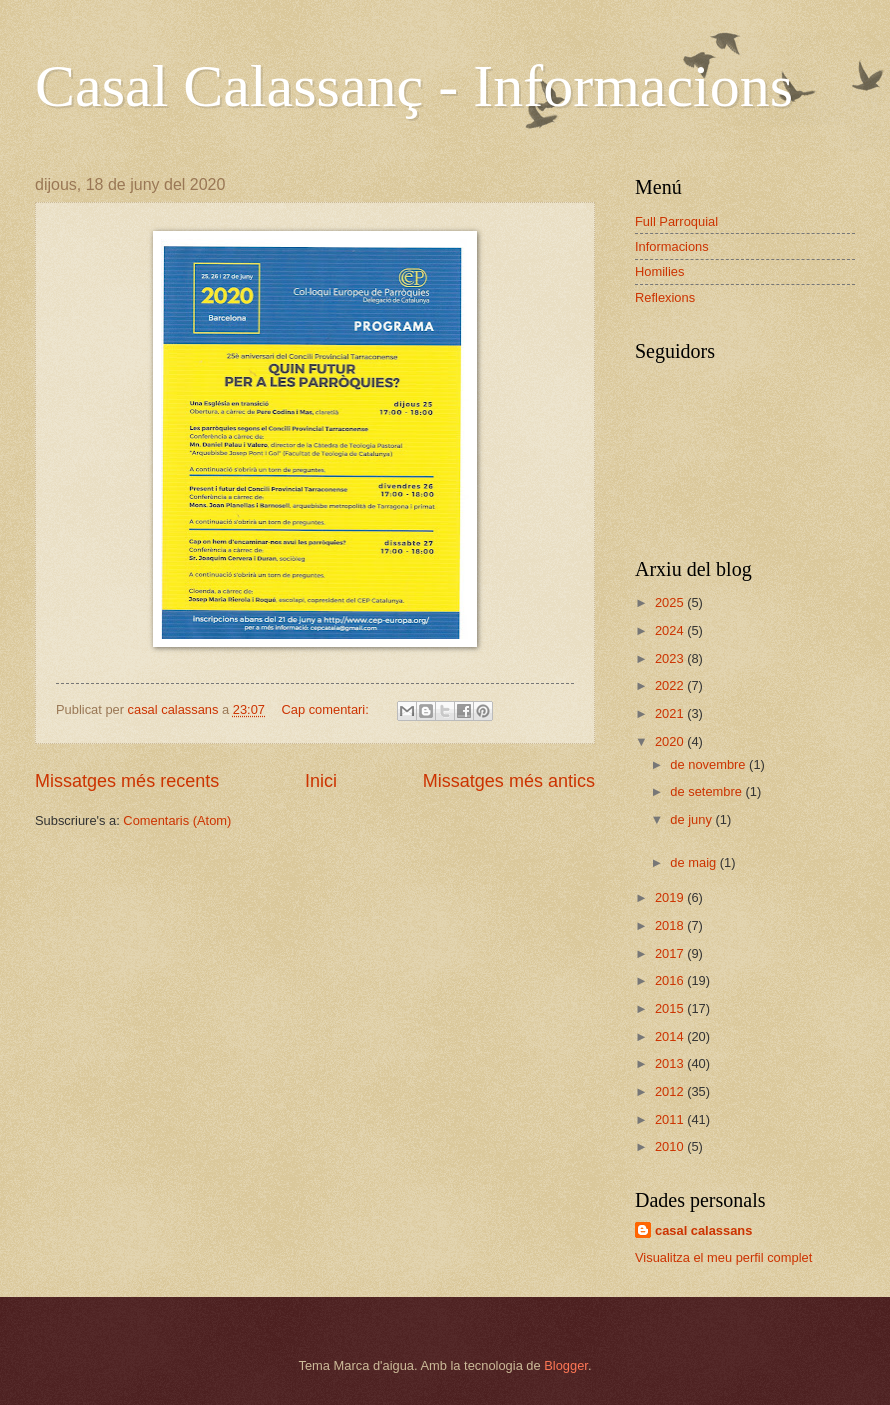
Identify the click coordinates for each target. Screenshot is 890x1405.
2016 (671, 980)
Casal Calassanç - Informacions (414, 86)
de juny (692, 819)
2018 (671, 925)
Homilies (659, 271)
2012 (671, 1091)
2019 (671, 897)
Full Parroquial (676, 221)
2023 (671, 658)
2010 (671, 1146)
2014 (671, 1036)
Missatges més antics (509, 781)
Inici (321, 781)
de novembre (709, 764)
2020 (671, 741)
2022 (671, 685)
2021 (671, 713)
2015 (671, 1008)
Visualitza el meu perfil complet (723, 1257)
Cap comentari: (326, 709)
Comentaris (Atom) (177, 820)
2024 (671, 630)
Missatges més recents (127, 781)
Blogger (566, 1365)
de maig (694, 862)
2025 (671, 602)
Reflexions (665, 297)
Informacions (672, 246)
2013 (671, 1063)
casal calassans (703, 1230)
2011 (671, 1119)
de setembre (707, 791)
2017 (671, 953)
